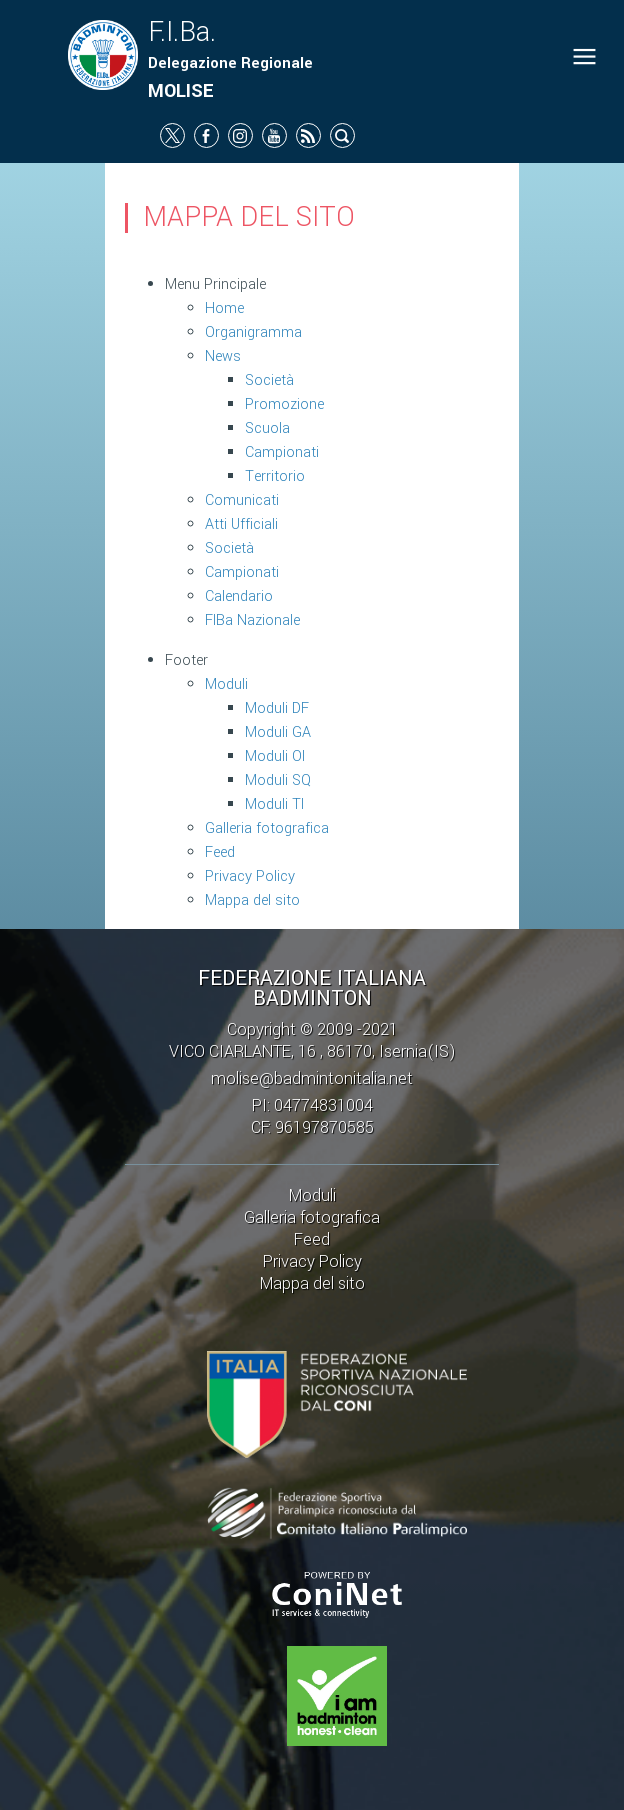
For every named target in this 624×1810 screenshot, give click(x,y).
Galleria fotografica (267, 828)
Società (269, 380)
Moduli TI (274, 804)
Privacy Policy (250, 876)
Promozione (284, 404)
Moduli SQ (278, 780)
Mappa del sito (252, 900)
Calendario (239, 596)
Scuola (267, 428)
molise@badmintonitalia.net (312, 1078)
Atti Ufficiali (241, 524)
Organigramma (253, 332)
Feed (220, 852)
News (223, 356)
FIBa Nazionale (252, 620)
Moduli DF (277, 708)
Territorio (275, 476)
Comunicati (242, 500)
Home (224, 308)
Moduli (226, 684)
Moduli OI (275, 756)
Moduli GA (278, 732)
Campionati (282, 452)
